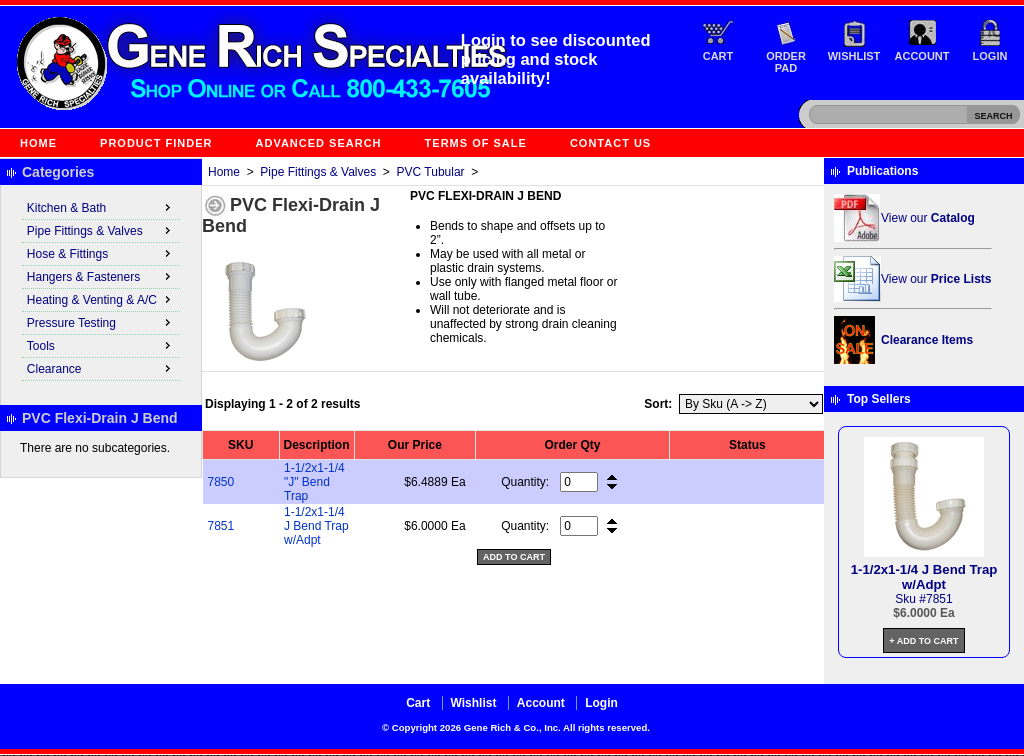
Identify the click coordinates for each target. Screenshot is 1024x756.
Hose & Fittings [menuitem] (101, 253)
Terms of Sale (476, 143)
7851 (221, 526)
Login (990, 56)
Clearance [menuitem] (101, 368)
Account (922, 56)
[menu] (101, 289)
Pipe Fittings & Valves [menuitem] (101, 230)
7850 (221, 482)
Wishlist (854, 56)
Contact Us (610, 143)
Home (38, 143)
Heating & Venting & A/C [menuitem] (101, 299)
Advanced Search (319, 143)
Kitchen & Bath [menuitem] (101, 207)
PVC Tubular (431, 172)
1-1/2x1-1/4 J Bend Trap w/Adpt (316, 526)
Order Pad (786, 62)
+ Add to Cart (923, 641)
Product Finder (156, 143)
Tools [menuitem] (101, 345)
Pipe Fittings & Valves (318, 172)
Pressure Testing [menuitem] (101, 322)
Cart (718, 56)
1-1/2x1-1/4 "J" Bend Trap (314, 482)
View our (928, 218)
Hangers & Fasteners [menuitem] (101, 276)
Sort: (658, 404)
